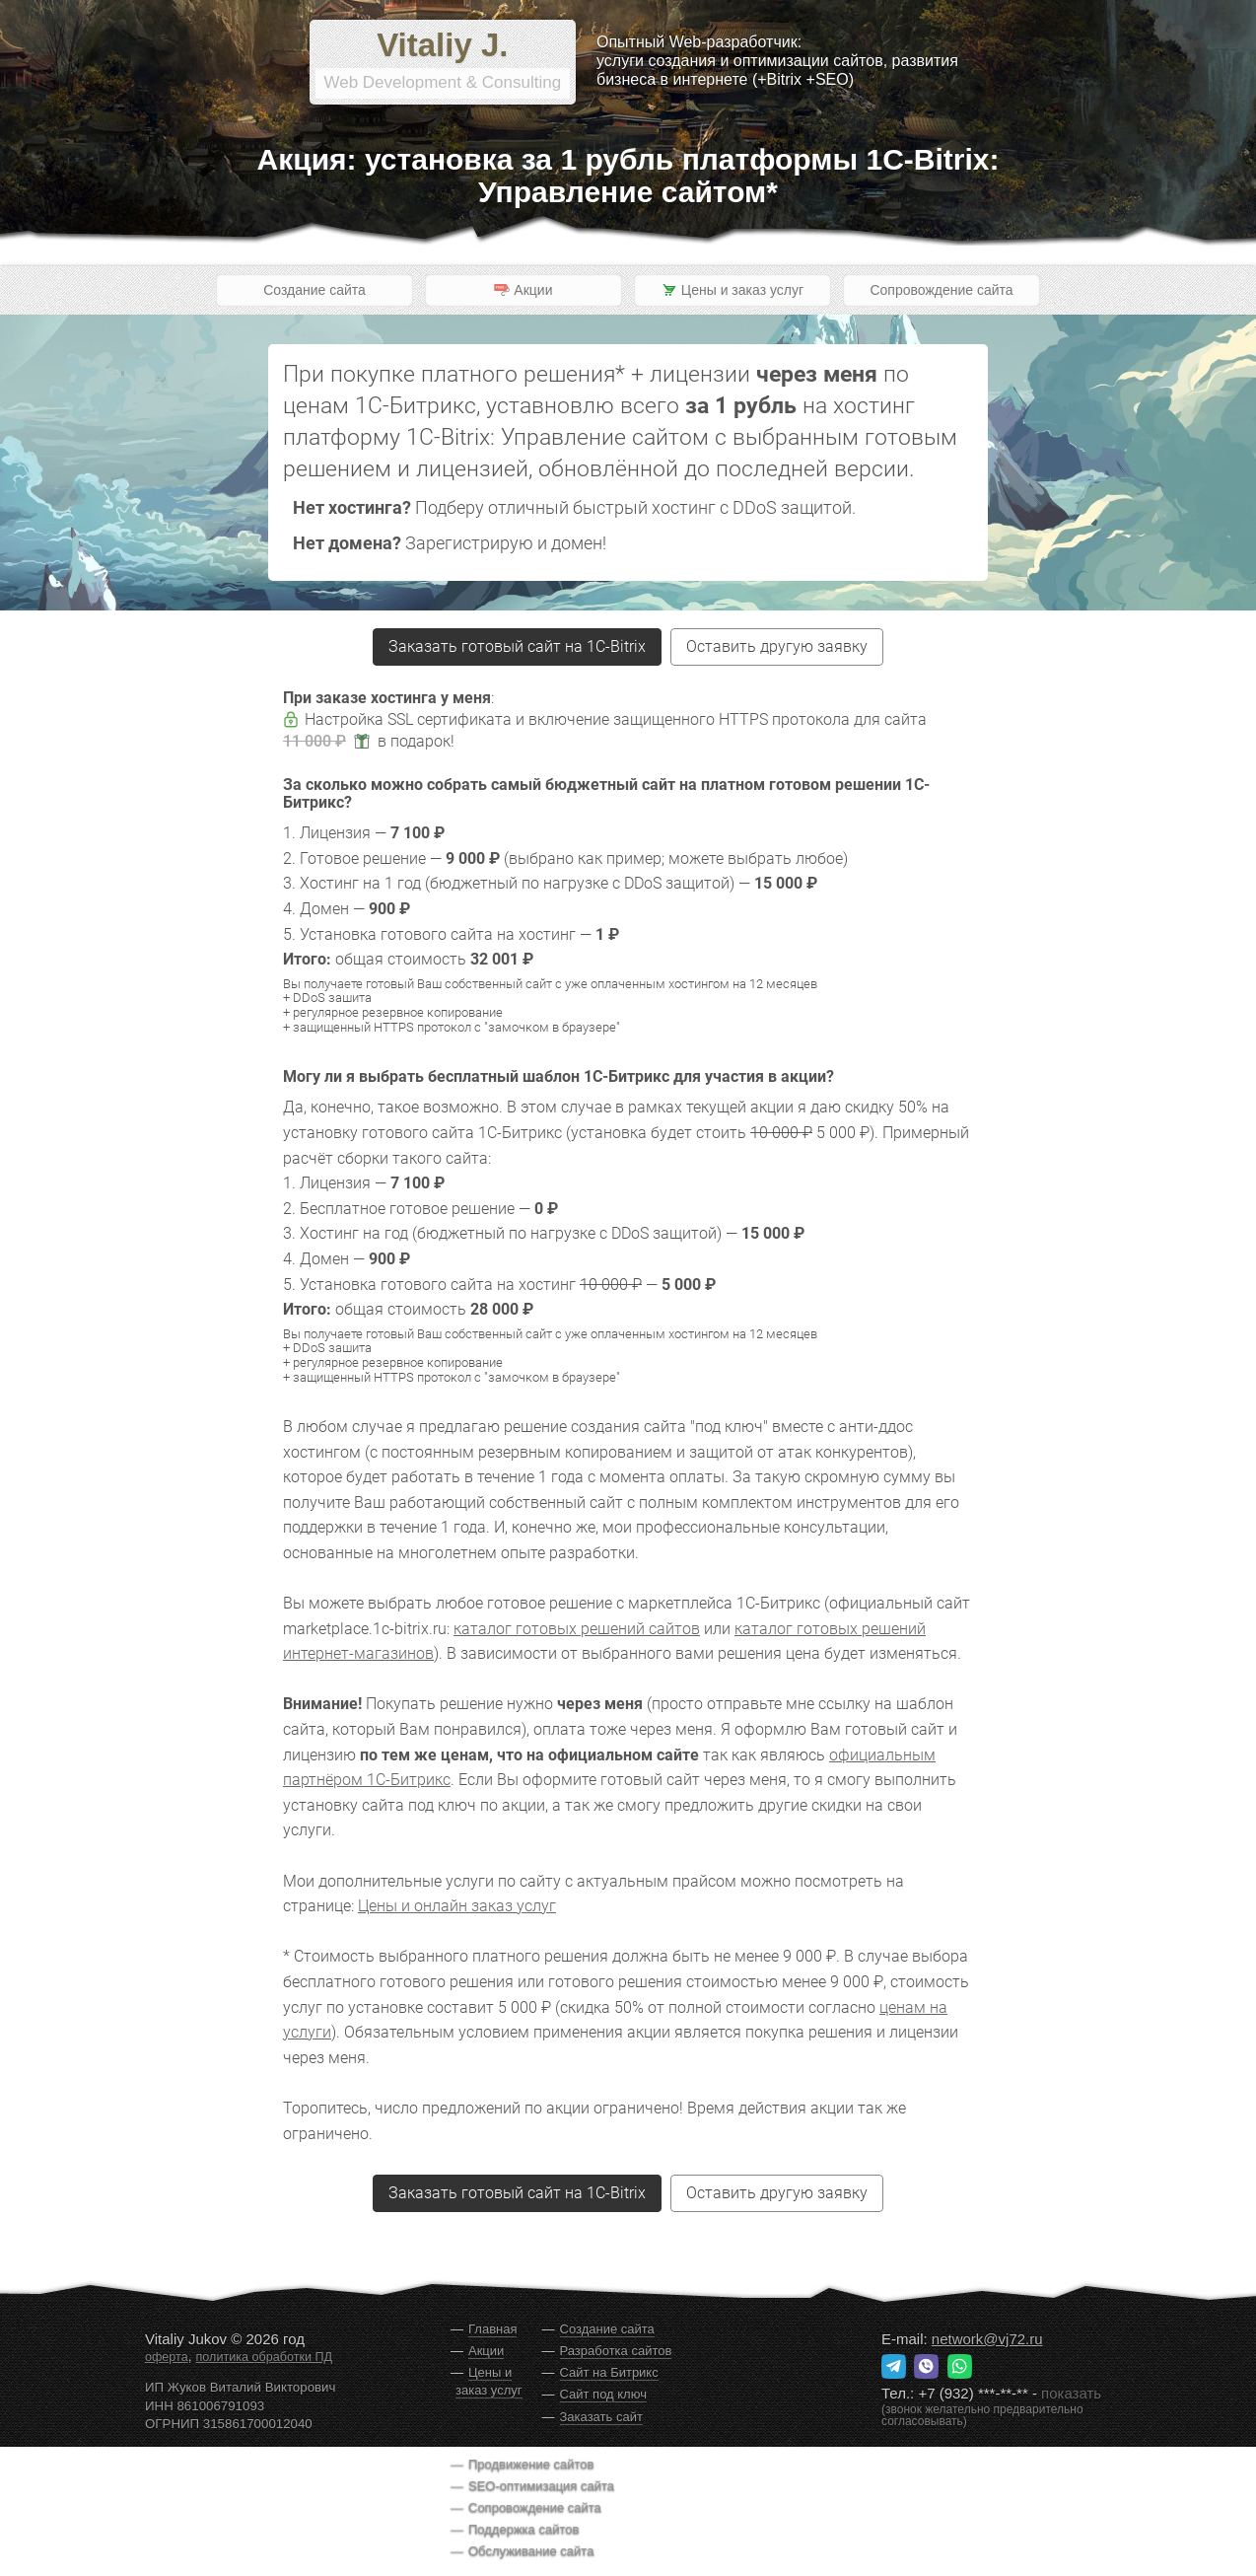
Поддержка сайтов (523, 2529)
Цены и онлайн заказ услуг (457, 1905)
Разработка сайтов (616, 2350)
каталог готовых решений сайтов (577, 1628)
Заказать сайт (601, 2416)
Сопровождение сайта (941, 290)
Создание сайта (314, 290)
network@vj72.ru (987, 2338)
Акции (486, 2350)
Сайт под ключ (603, 2394)
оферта (166, 2357)
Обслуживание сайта (530, 2550)
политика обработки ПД (264, 2357)
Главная (492, 2329)
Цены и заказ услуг (489, 2381)
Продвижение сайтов (530, 2464)
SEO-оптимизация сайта (541, 2485)
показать (1071, 2393)
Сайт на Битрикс (609, 2372)
